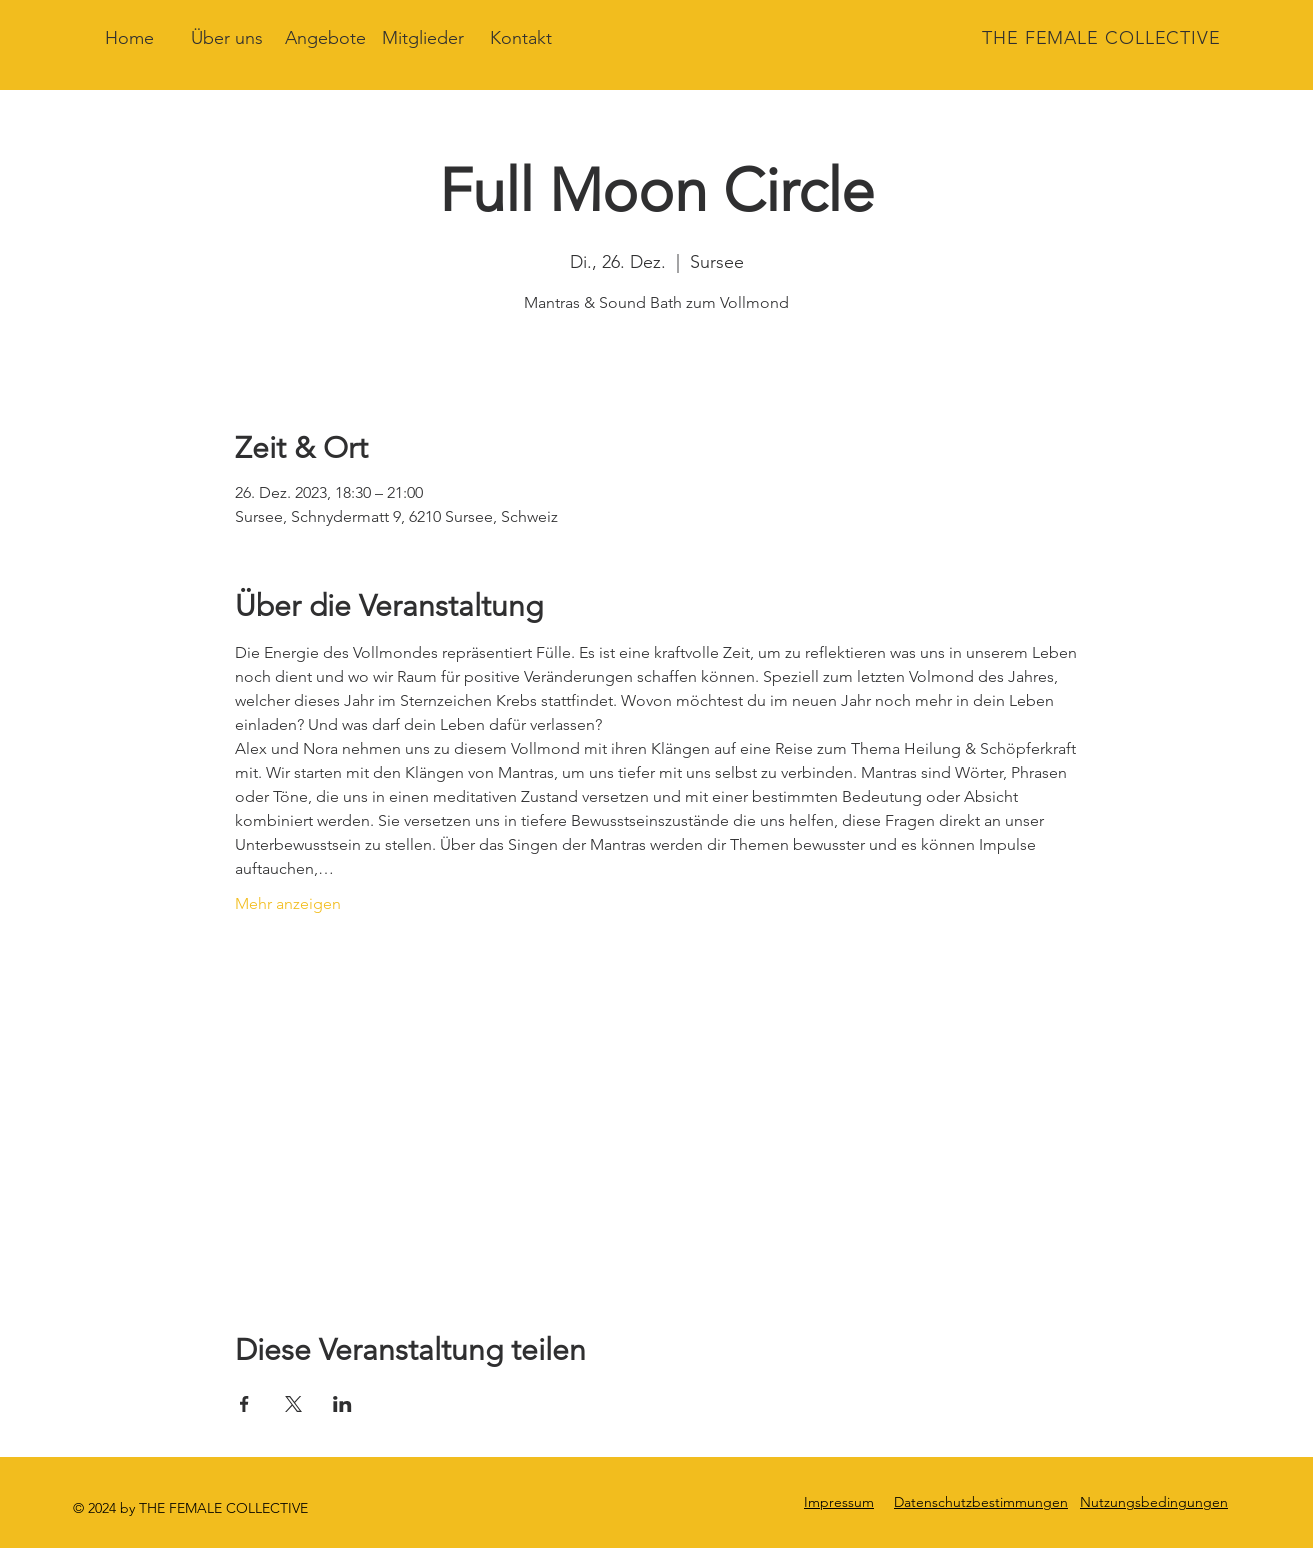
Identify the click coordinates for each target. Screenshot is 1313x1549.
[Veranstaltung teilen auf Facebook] (244, 1404)
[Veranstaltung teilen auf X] (293, 1404)
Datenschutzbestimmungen (981, 1502)
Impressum (839, 1502)
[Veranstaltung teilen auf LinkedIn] (342, 1404)
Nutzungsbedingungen (1154, 1502)
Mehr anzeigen (288, 903)
